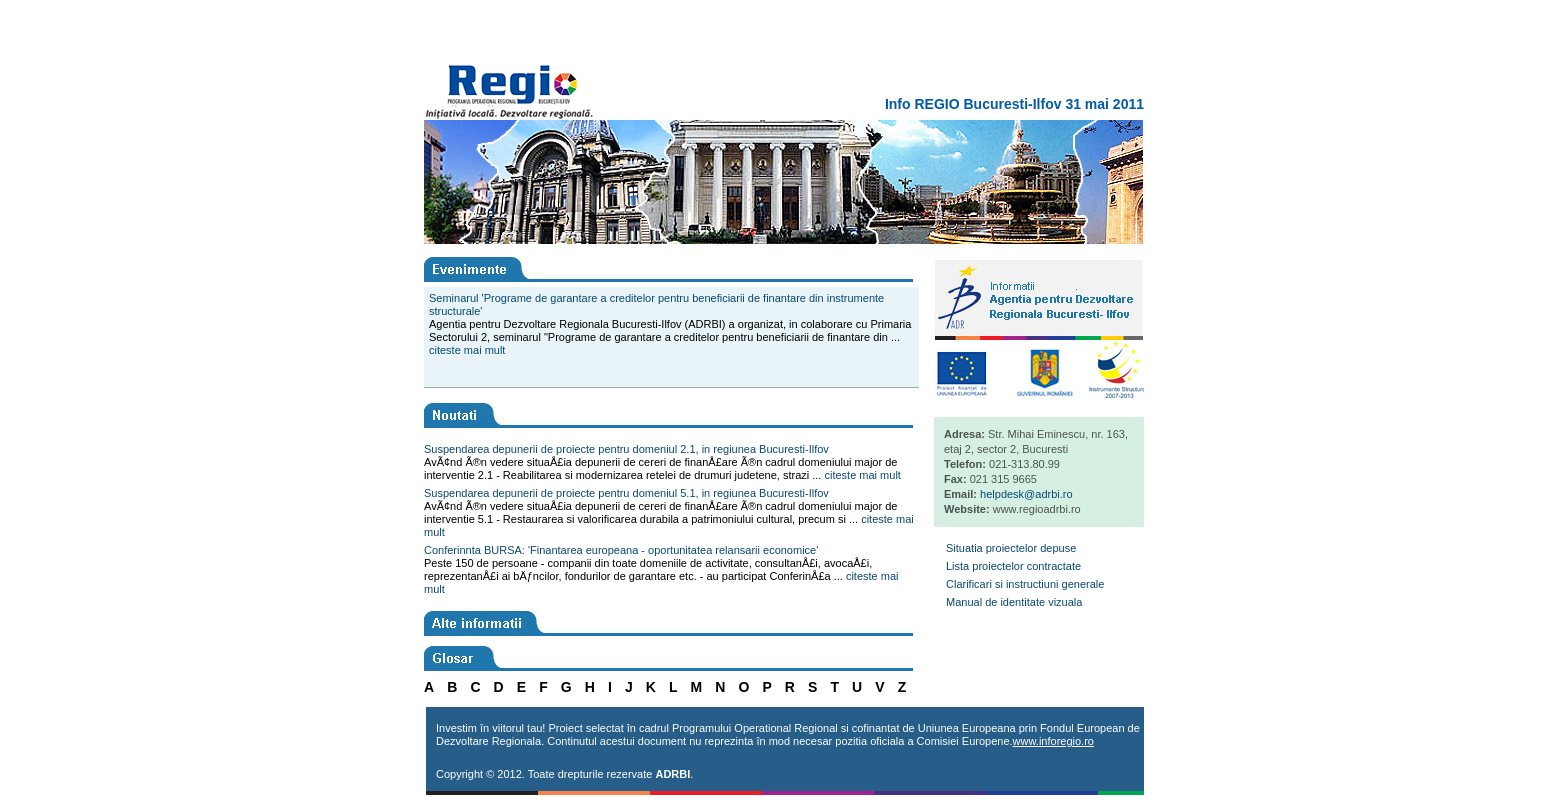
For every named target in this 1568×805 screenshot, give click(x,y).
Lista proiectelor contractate (1013, 566)
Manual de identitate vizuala (1014, 602)
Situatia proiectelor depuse (1011, 548)
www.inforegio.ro (1053, 741)
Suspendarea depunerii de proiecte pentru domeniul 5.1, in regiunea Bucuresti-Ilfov (626, 493)
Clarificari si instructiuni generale (1025, 584)
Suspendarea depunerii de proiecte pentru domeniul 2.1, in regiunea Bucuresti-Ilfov (626, 449)
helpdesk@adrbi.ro (1026, 494)
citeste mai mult (467, 350)
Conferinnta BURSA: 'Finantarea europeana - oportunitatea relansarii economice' (621, 550)
